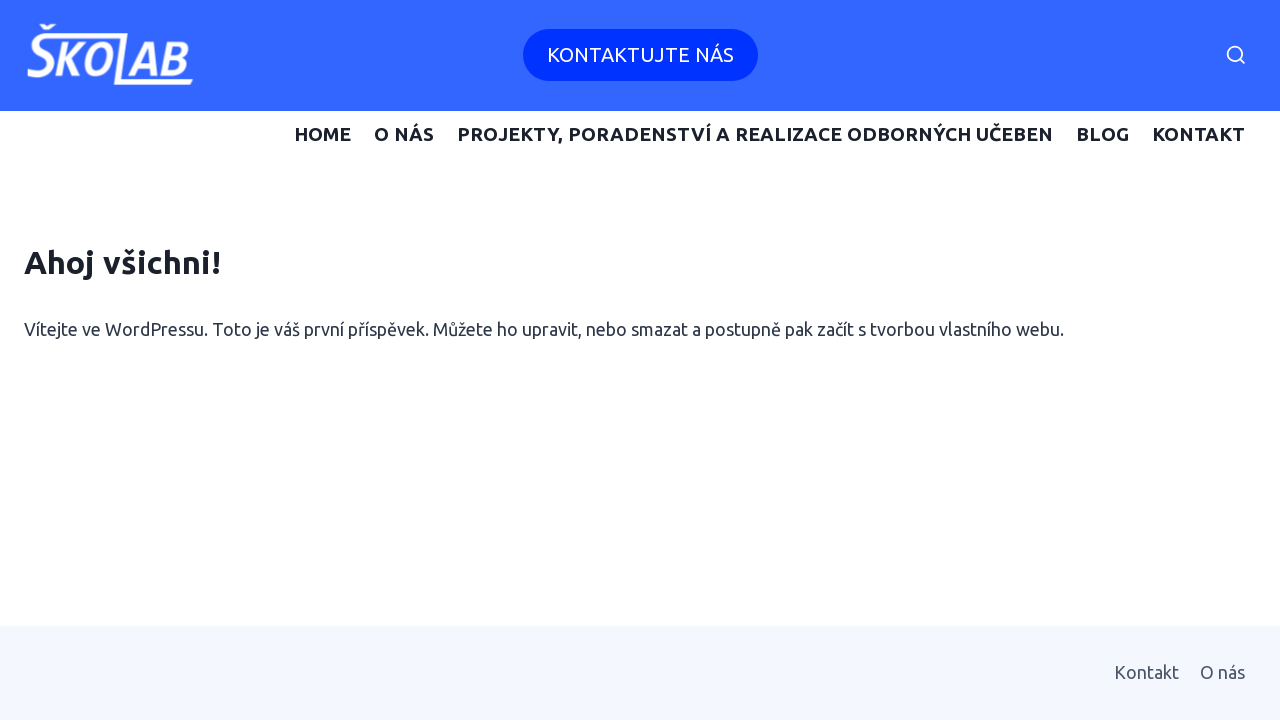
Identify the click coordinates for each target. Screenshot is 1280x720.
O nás (404, 134)
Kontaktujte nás (640, 54)
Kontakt (1198, 134)
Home (322, 134)
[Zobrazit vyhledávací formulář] (1236, 56)
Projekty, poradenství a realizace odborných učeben (755, 134)
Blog (1102, 134)
